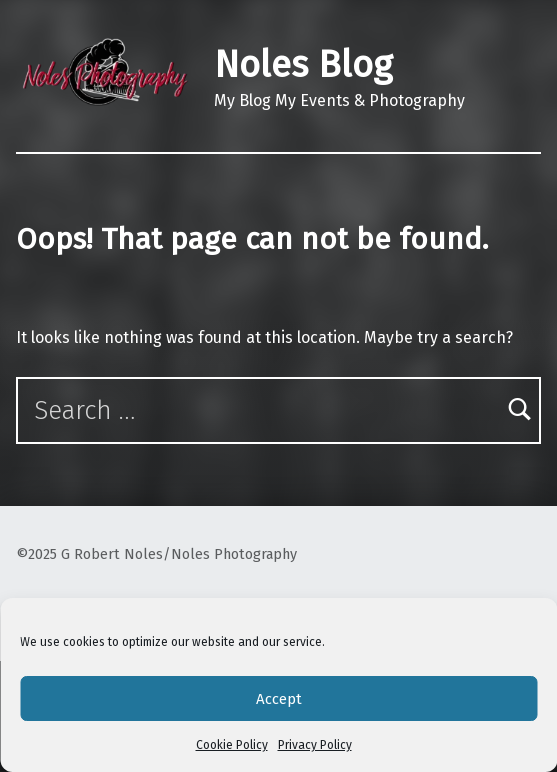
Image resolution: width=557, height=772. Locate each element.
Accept (279, 699)
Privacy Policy (315, 745)
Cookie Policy (232, 745)
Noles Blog (303, 65)
